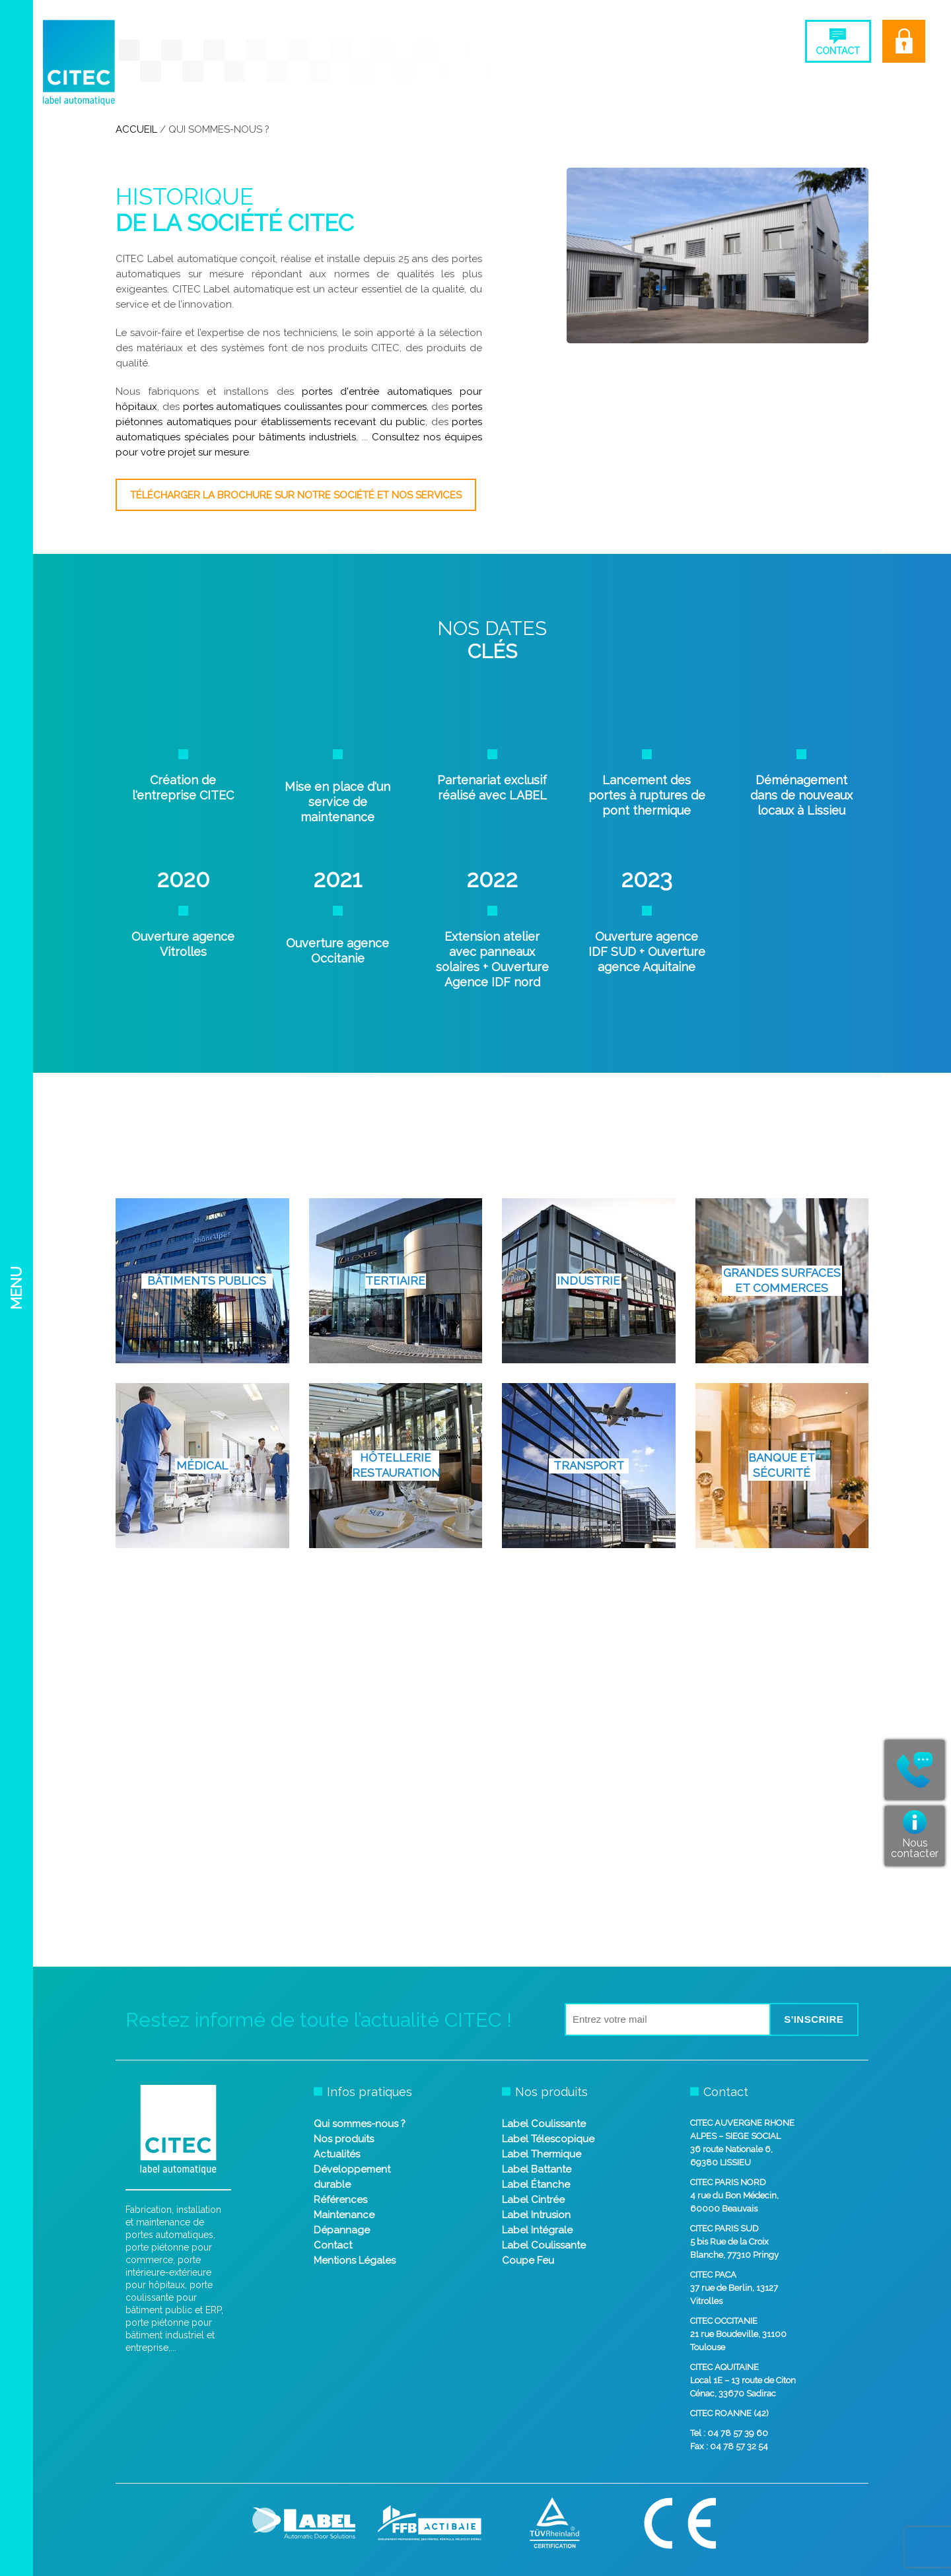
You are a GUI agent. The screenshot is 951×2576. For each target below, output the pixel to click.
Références (340, 2200)
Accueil (136, 129)
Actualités (337, 2154)
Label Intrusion (536, 2215)
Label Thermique (541, 2154)
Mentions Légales (355, 2260)
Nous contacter (914, 1848)
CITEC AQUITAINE (724, 2367)
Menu (15, 1288)
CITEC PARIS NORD (728, 2182)
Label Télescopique (548, 2139)
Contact (333, 2245)
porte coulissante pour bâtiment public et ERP (173, 2297)
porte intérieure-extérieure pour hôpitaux (168, 2272)
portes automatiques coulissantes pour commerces (305, 407)
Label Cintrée (533, 2200)
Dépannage (342, 2230)
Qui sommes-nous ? (359, 2124)
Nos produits (344, 2139)
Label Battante (536, 2169)
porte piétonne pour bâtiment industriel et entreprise (170, 2335)
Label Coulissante (544, 2124)
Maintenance (344, 2215)
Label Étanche (536, 2184)
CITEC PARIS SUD (724, 2228)
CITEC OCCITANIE (723, 2321)
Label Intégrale (537, 2230)
